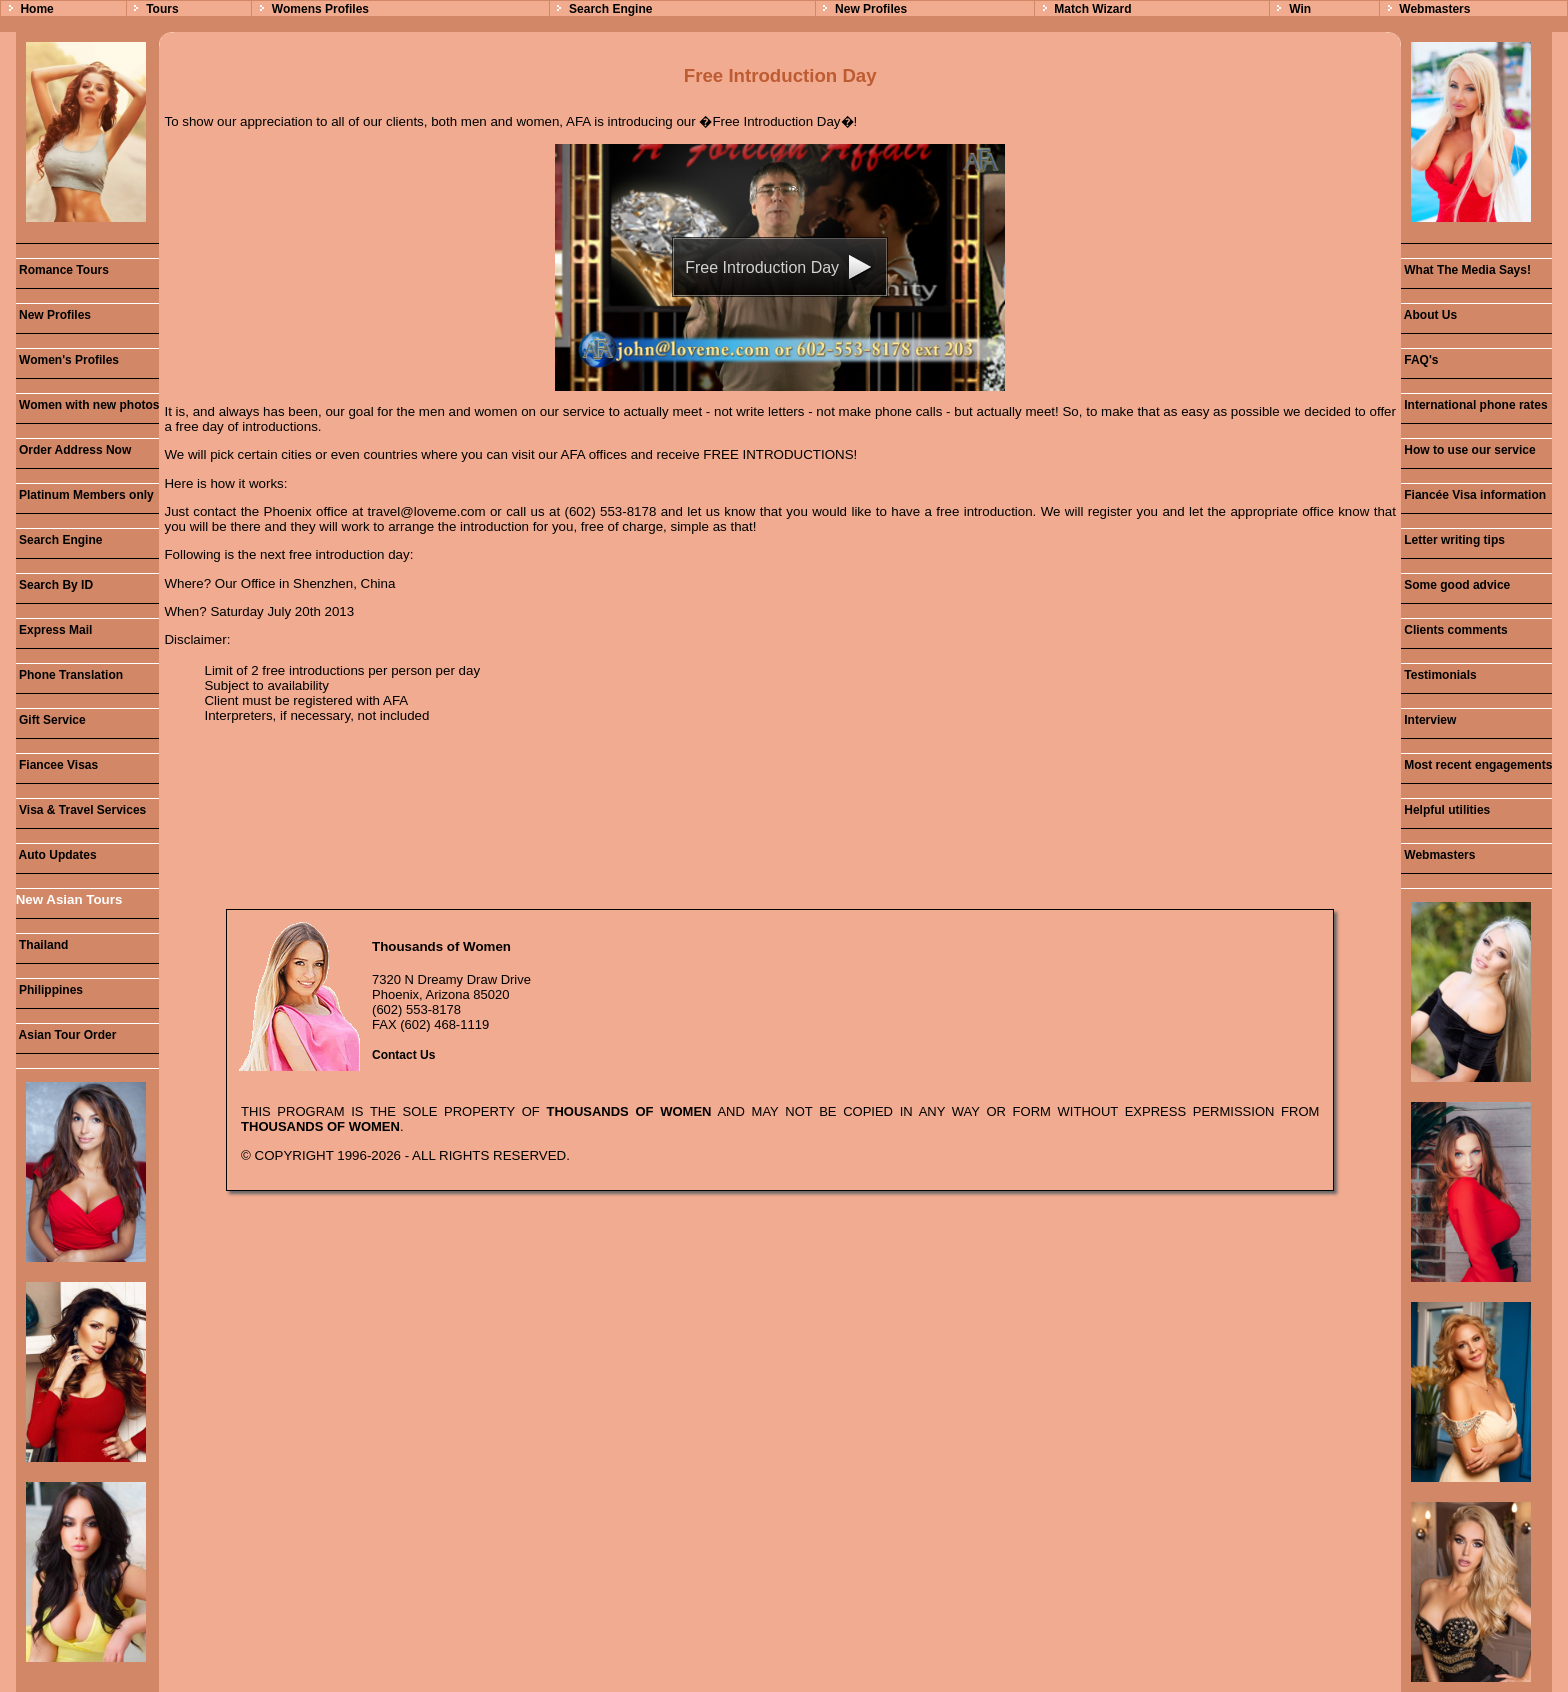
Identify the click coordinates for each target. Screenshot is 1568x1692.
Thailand (42, 945)
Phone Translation (69, 675)
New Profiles (871, 9)
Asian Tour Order (66, 1035)
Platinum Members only (85, 495)
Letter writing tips (1453, 540)
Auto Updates (56, 855)
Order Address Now (74, 450)
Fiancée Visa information (1473, 495)
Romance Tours (62, 270)
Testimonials (1439, 675)
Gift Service (51, 720)
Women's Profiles (67, 360)
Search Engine (610, 9)
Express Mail (54, 630)
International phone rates (1474, 405)
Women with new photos (88, 405)
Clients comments (1454, 630)
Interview (1428, 720)
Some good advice (1455, 585)
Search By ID (54, 585)
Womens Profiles (320, 9)
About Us (1429, 315)
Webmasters (1434, 9)
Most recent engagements (1476, 765)
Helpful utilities (1445, 810)
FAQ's (1420, 360)
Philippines (49, 990)
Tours (162, 9)
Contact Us (403, 1055)
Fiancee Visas (57, 765)
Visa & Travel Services (81, 810)
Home (36, 9)
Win (1300, 9)
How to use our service (1468, 450)
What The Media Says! (1466, 270)
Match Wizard (1092, 9)
